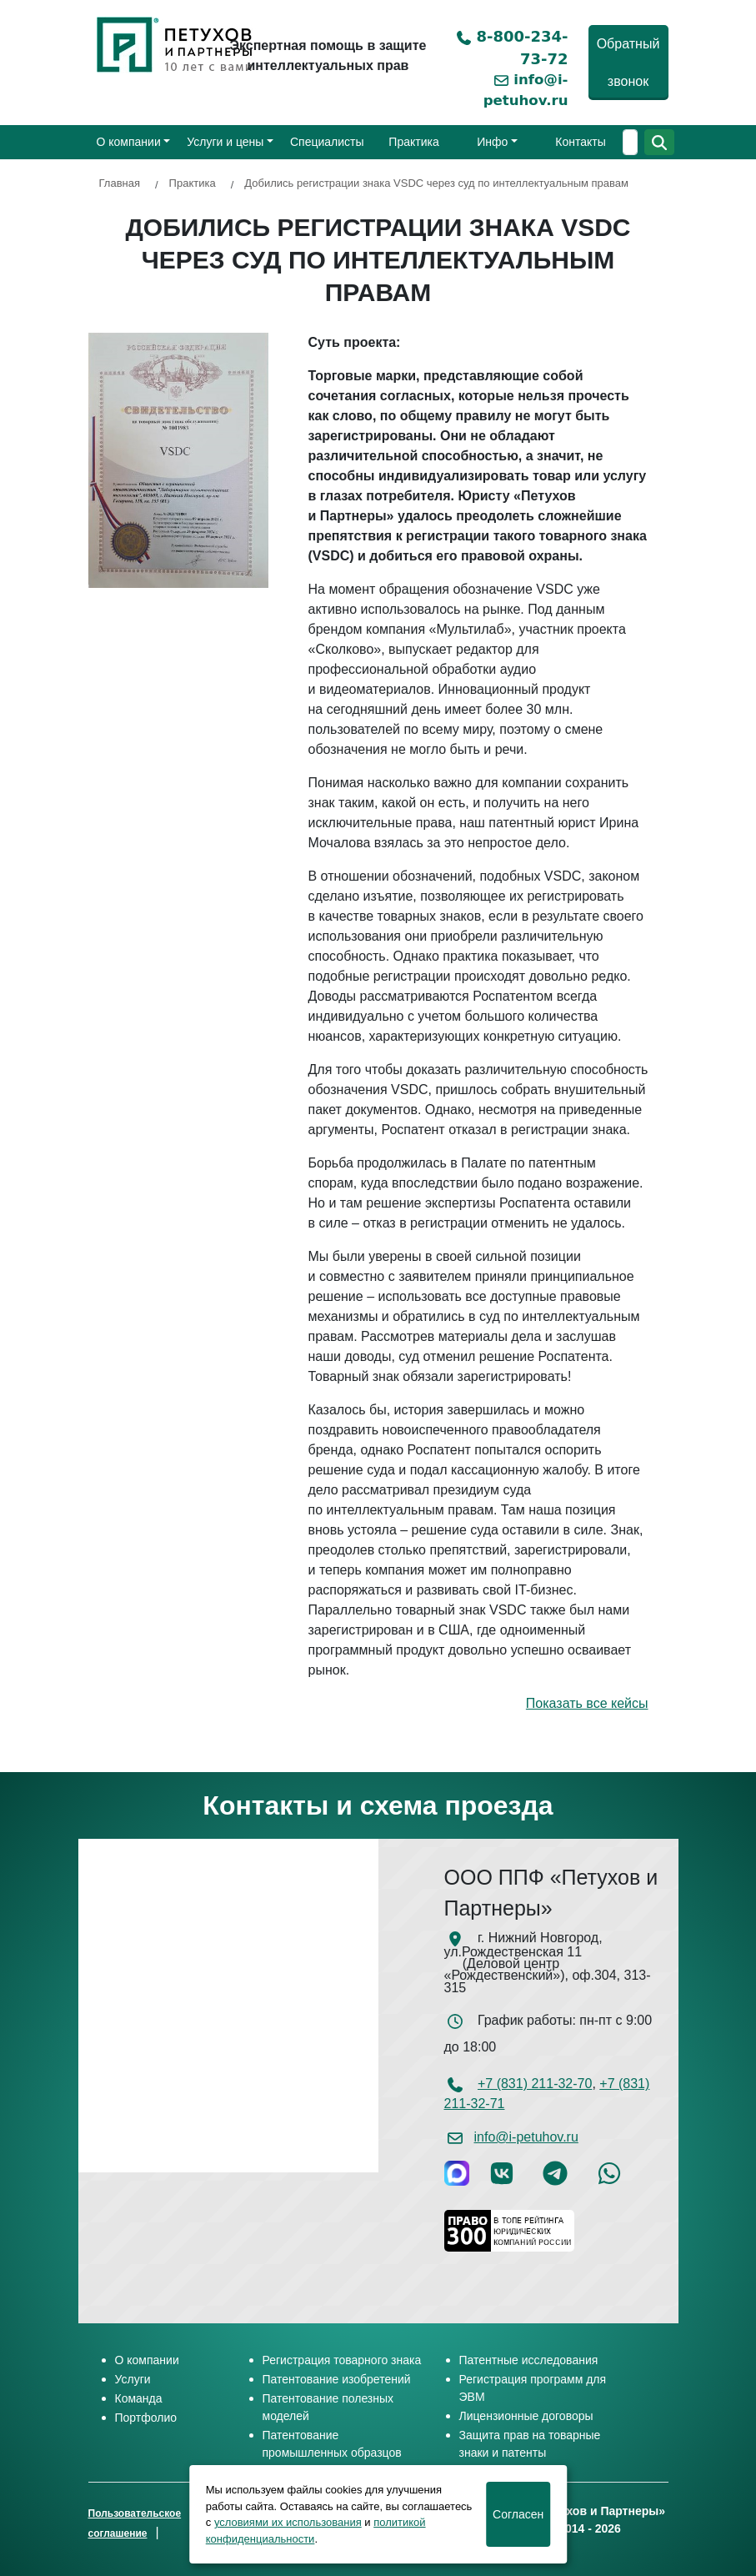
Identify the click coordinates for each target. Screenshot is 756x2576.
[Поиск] (630, 142)
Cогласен (518, 2514)
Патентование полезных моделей (328, 2407)
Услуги (133, 2379)
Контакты (580, 141)
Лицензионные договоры (526, 2416)
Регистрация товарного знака (342, 2360)
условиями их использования (288, 2522)
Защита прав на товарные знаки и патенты (530, 2443)
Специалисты (327, 141)
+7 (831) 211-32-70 (535, 2083)
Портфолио (146, 2417)
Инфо (492, 141)
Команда (139, 2398)
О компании (129, 141)
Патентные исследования (528, 2360)
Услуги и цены (225, 141)
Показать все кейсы (587, 1703)
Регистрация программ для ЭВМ (533, 2388)
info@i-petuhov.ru (526, 2137)
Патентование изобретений (337, 2379)
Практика (413, 141)
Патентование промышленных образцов (332, 2443)
